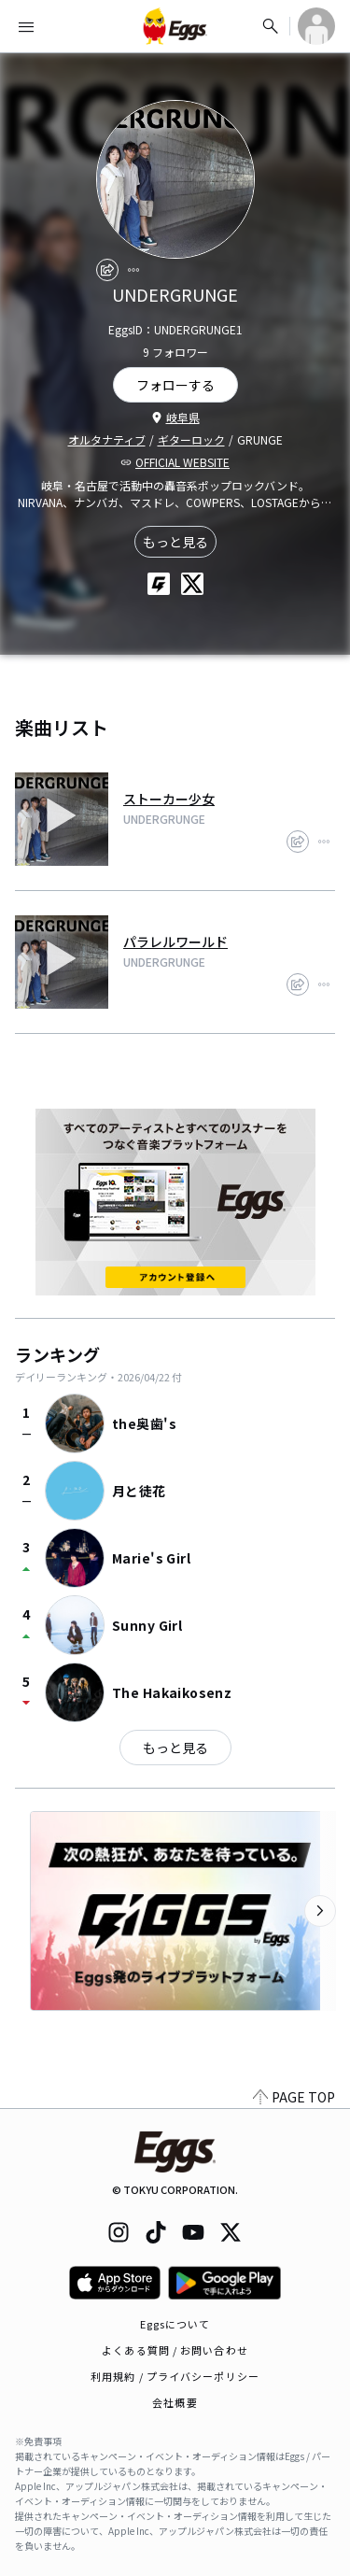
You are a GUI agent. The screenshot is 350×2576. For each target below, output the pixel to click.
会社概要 (174, 2402)
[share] (107, 270)
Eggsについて (175, 2323)
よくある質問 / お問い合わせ (175, 2349)
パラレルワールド (175, 941)
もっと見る (175, 541)
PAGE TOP (294, 2097)
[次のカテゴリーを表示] (320, 1911)
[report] (133, 270)
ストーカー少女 (169, 798)
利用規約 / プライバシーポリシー (175, 2376)
